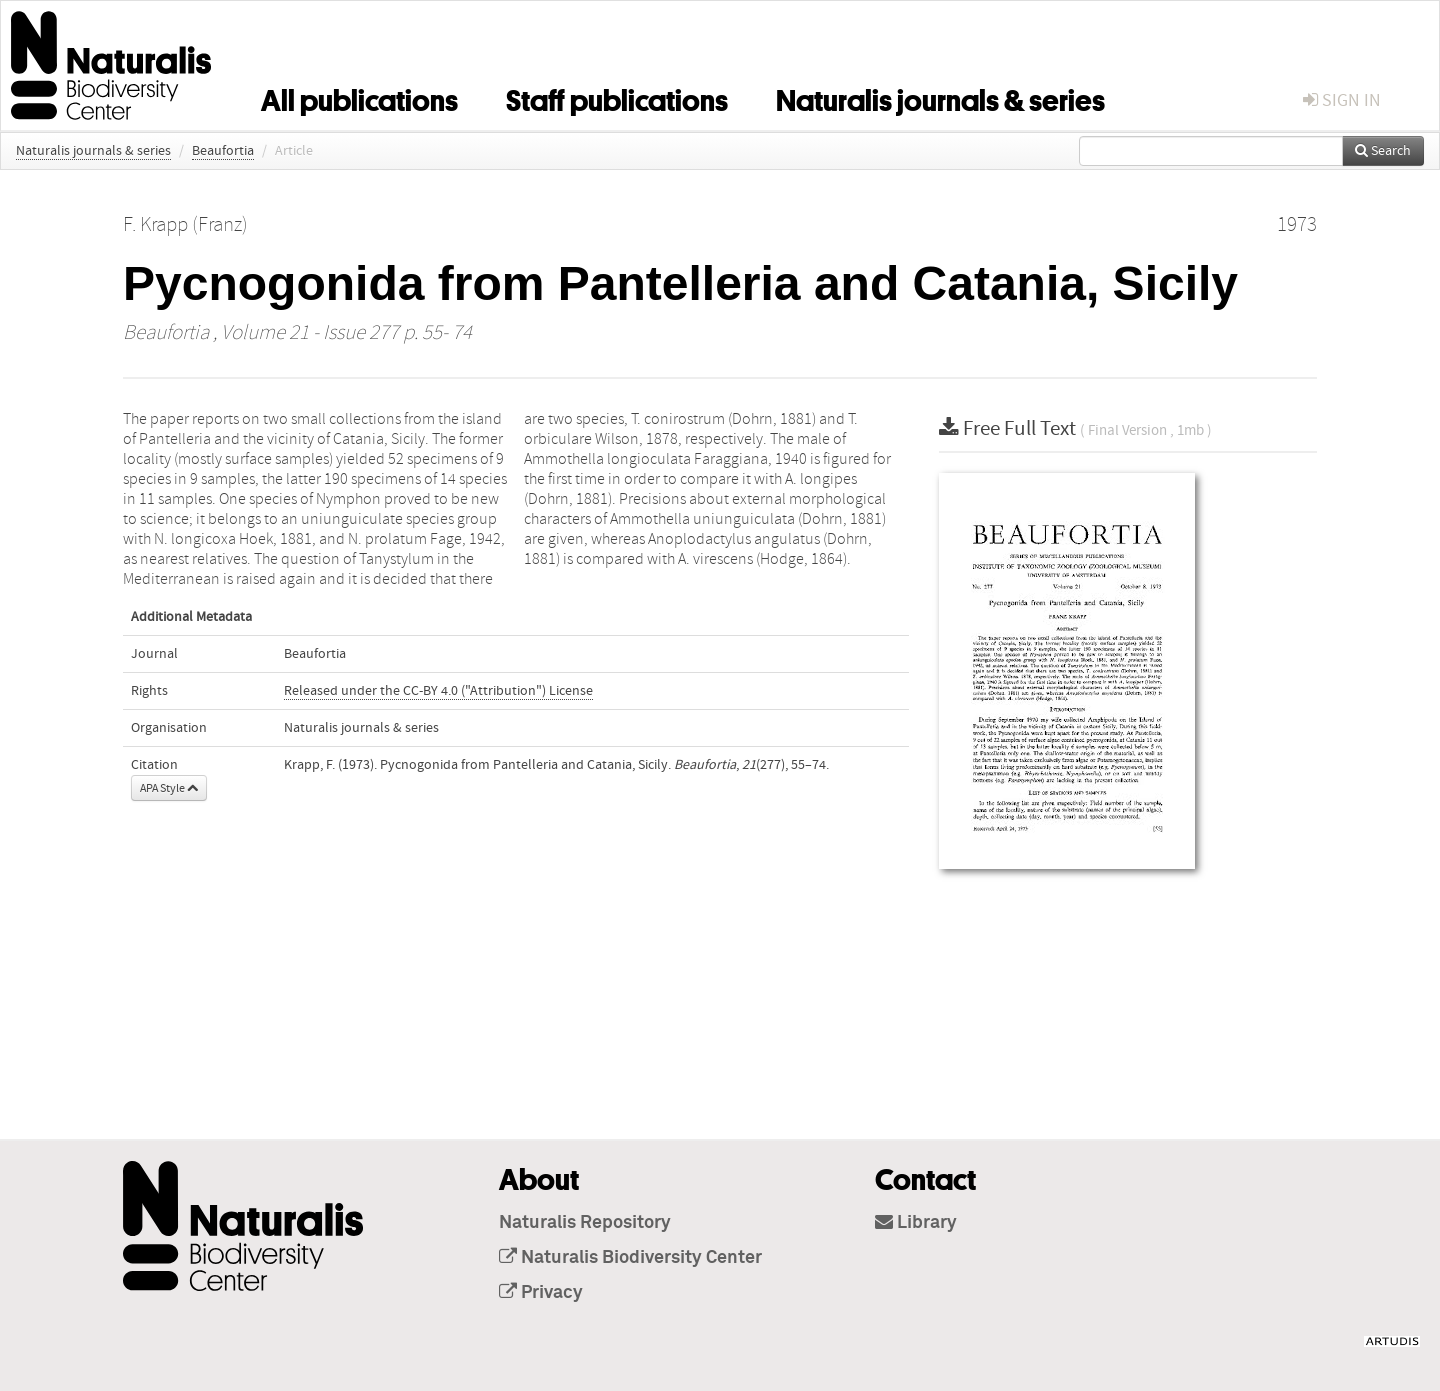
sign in (1342, 100)
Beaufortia (223, 151)
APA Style (169, 788)
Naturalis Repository (585, 1223)
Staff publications (617, 97)
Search (1383, 151)
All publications (359, 97)
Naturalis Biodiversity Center (630, 1258)
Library (916, 1223)
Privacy (541, 1293)
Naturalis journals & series (940, 97)
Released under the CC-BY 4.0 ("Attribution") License (438, 691)
